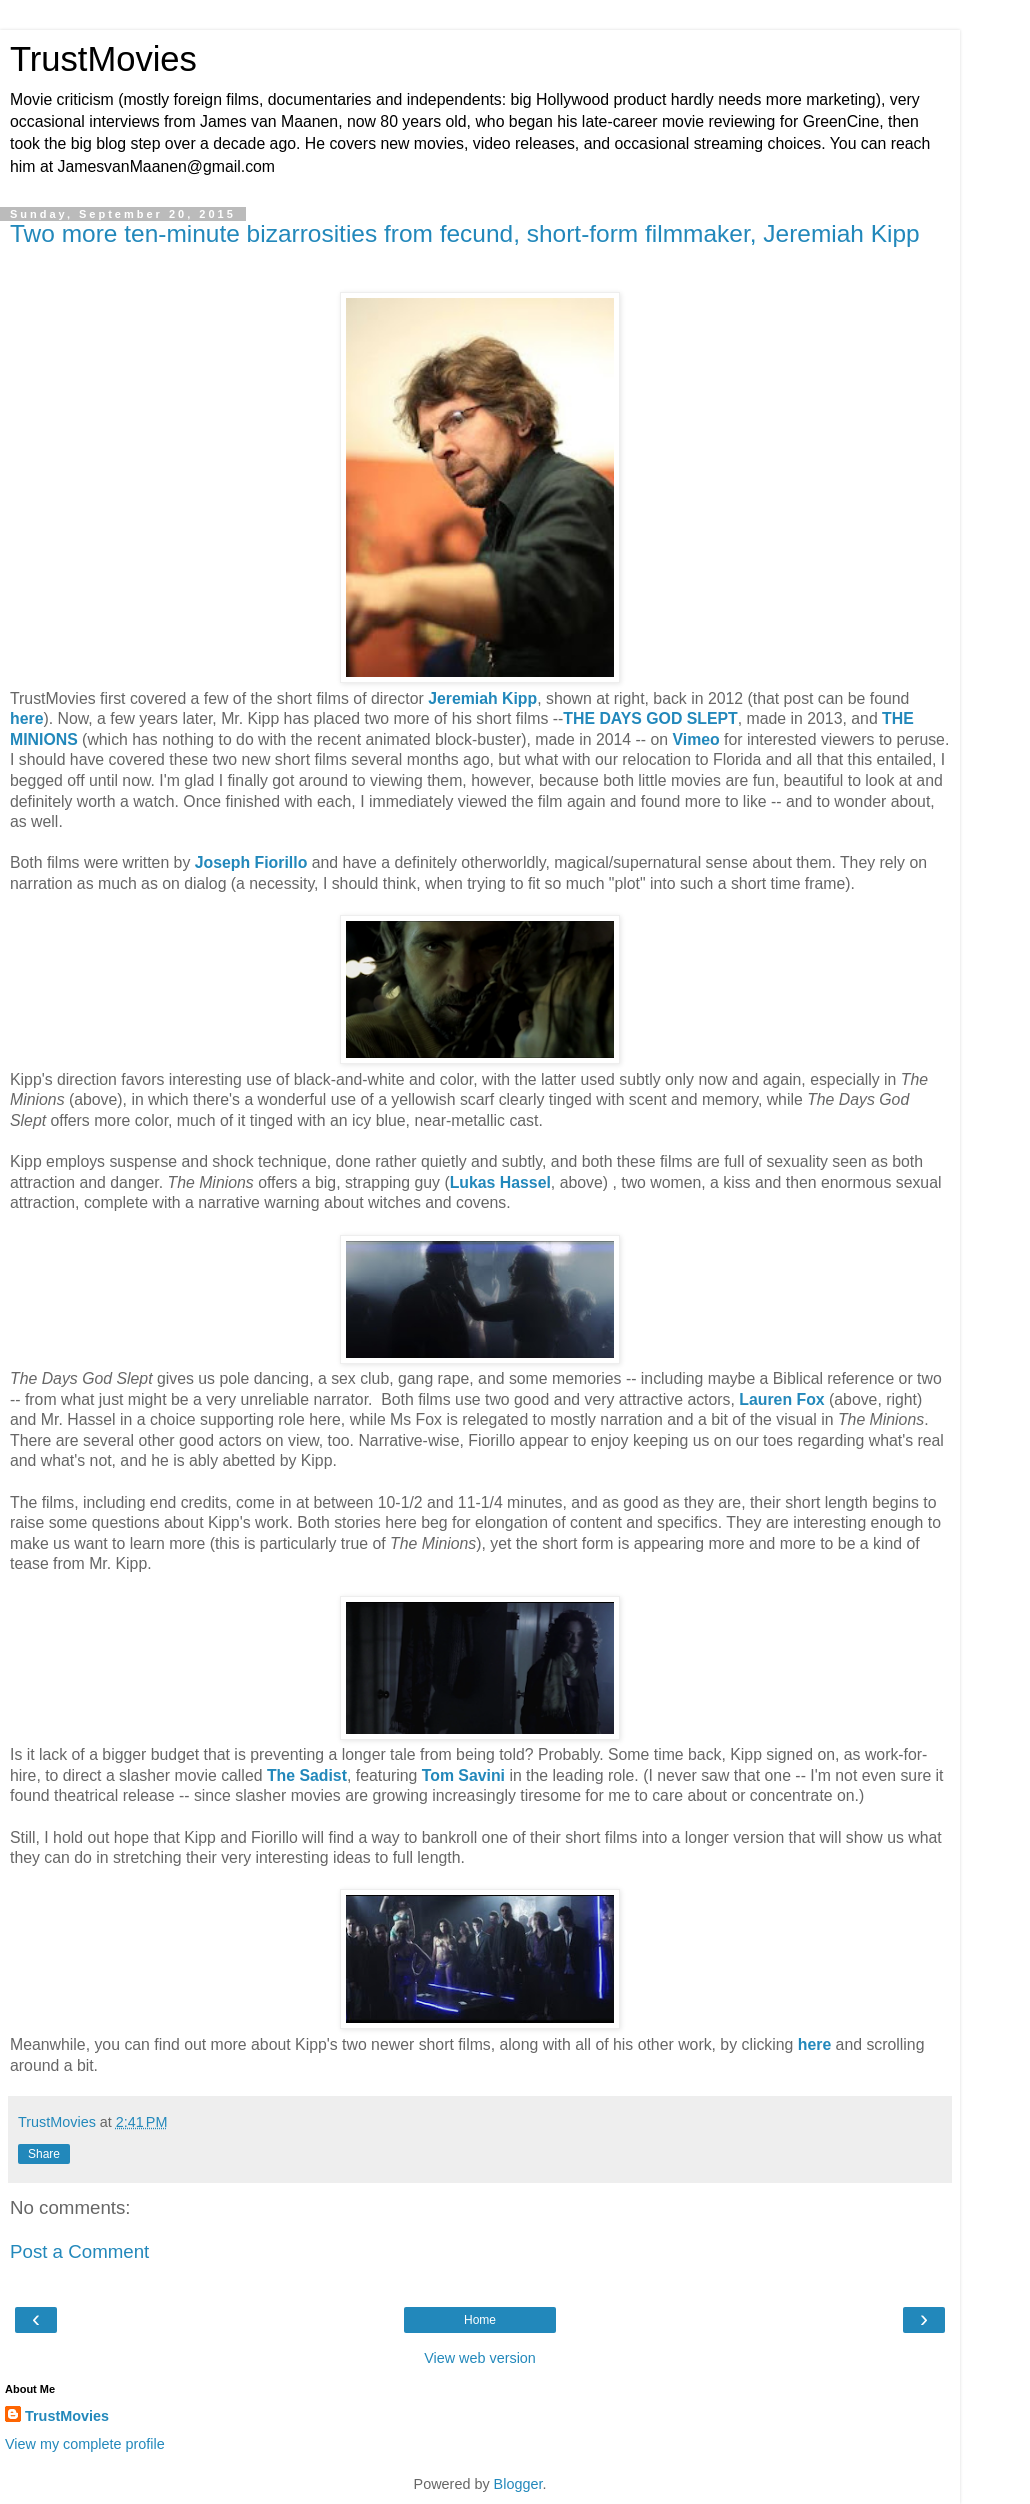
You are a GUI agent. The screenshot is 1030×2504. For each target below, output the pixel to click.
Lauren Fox (781, 1399)
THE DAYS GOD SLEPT (650, 718)
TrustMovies (103, 59)
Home (480, 2320)
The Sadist (307, 1775)
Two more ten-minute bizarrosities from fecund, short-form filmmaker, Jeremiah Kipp (465, 233)
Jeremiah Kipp (482, 698)
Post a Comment (79, 2251)
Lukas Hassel (500, 1182)
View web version (480, 2358)
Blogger (518, 2484)
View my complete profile (85, 2444)
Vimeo (695, 739)
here (26, 718)
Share (44, 2154)
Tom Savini (463, 1775)
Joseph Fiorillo (251, 862)
